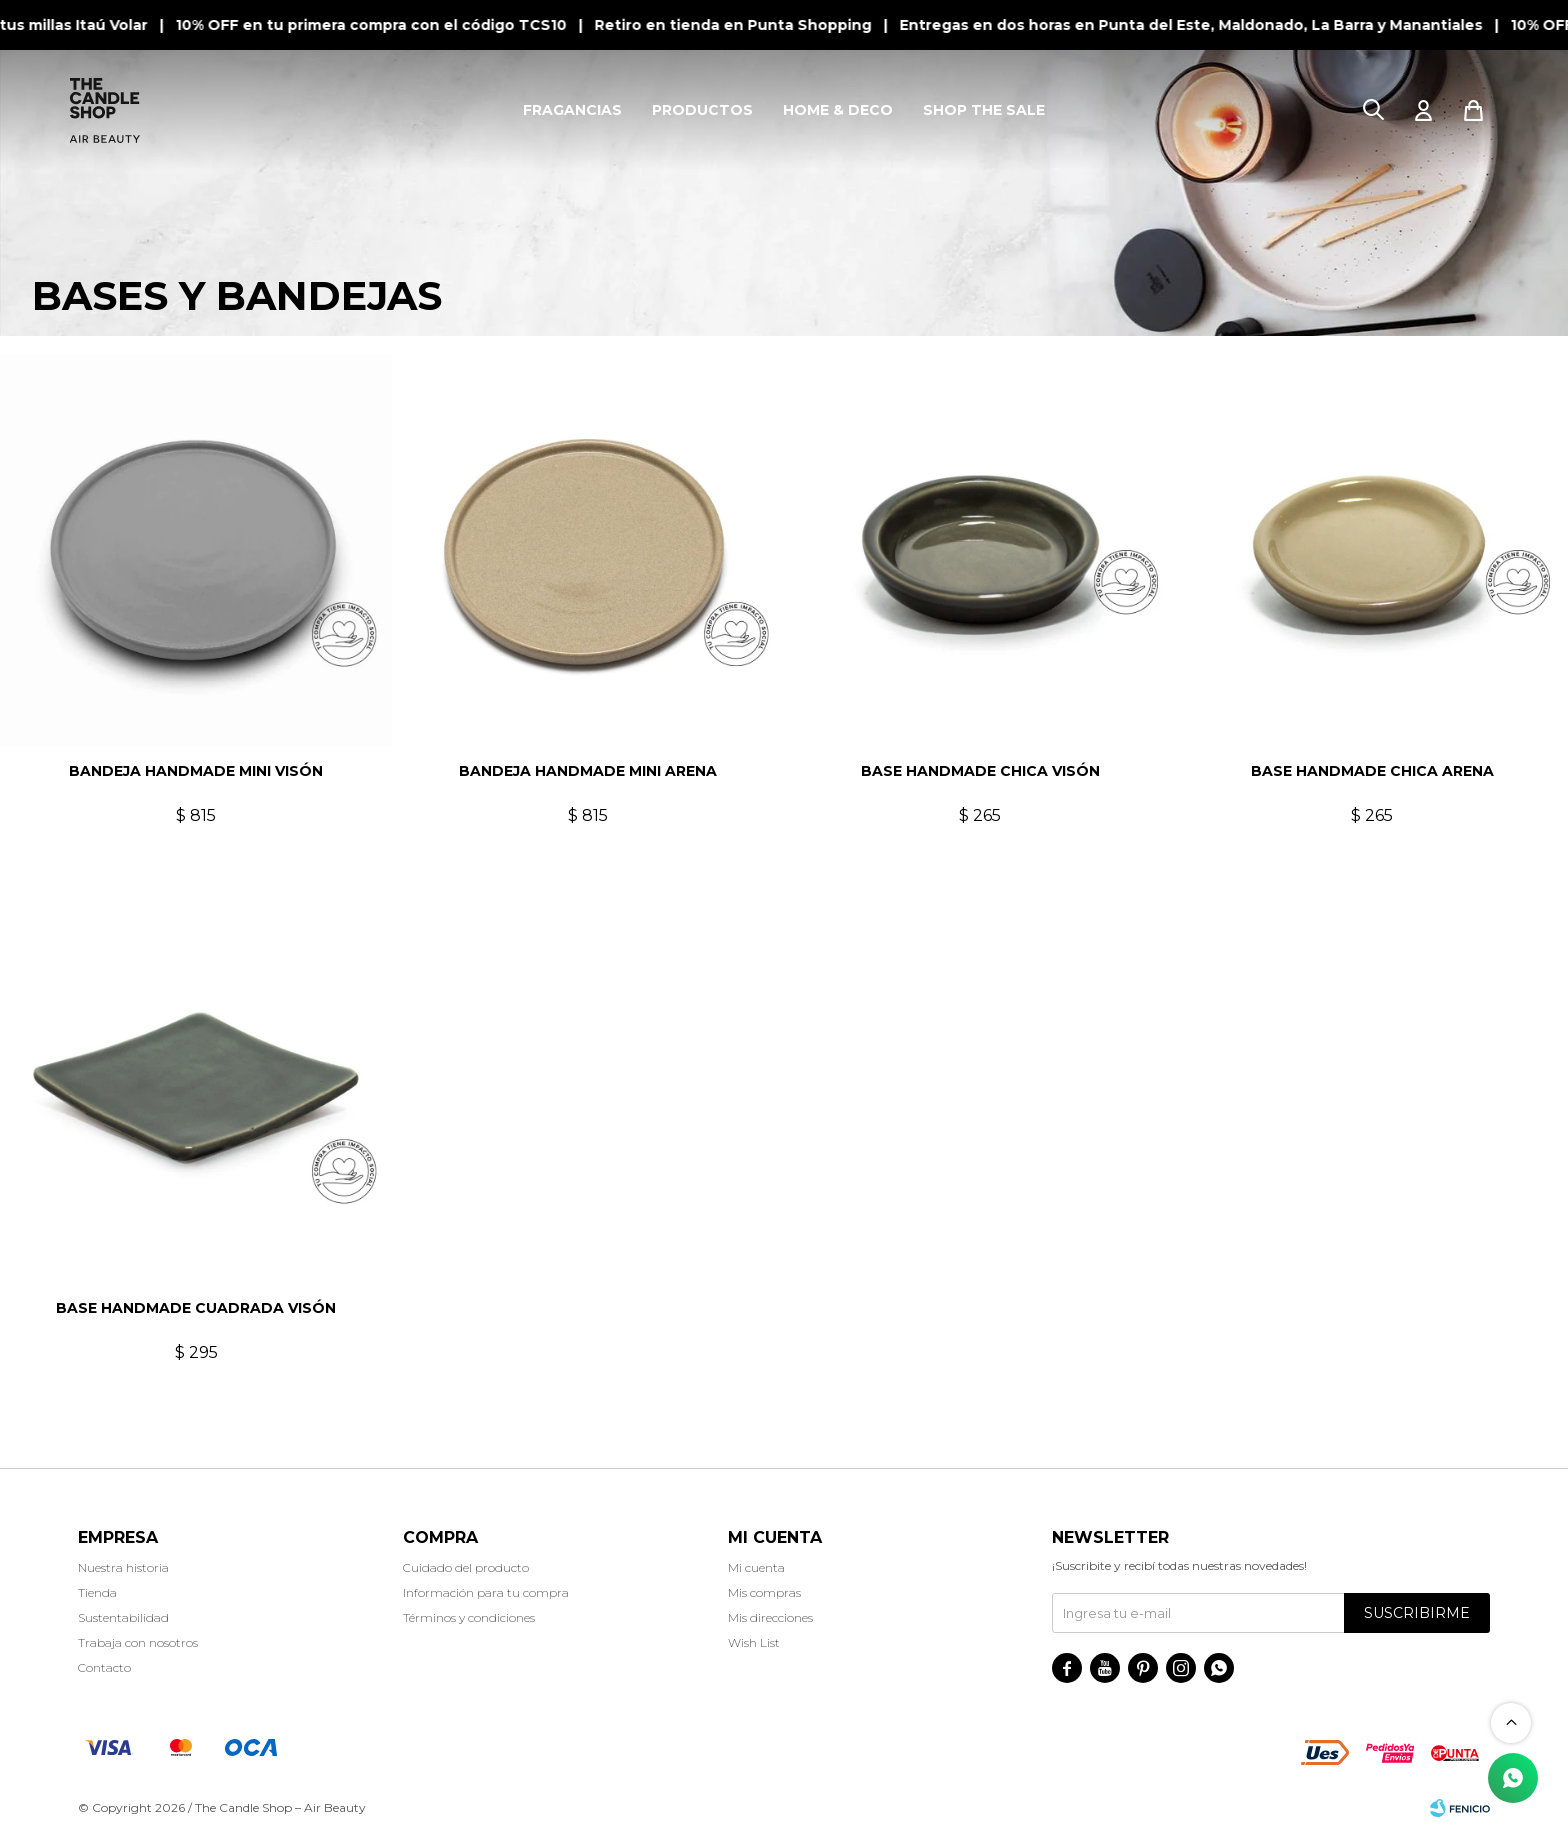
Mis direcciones (770, 1617)
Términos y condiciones (469, 1617)
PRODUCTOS (702, 110)
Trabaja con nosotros (138, 1642)
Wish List (754, 1642)
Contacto (104, 1667)
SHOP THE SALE (984, 110)
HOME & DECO (838, 110)
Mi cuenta (756, 1567)
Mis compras (764, 1592)
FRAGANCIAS (572, 110)
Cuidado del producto (466, 1567)
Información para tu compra (486, 1592)
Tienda (97, 1592)
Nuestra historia (123, 1567)
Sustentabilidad (123, 1617)
